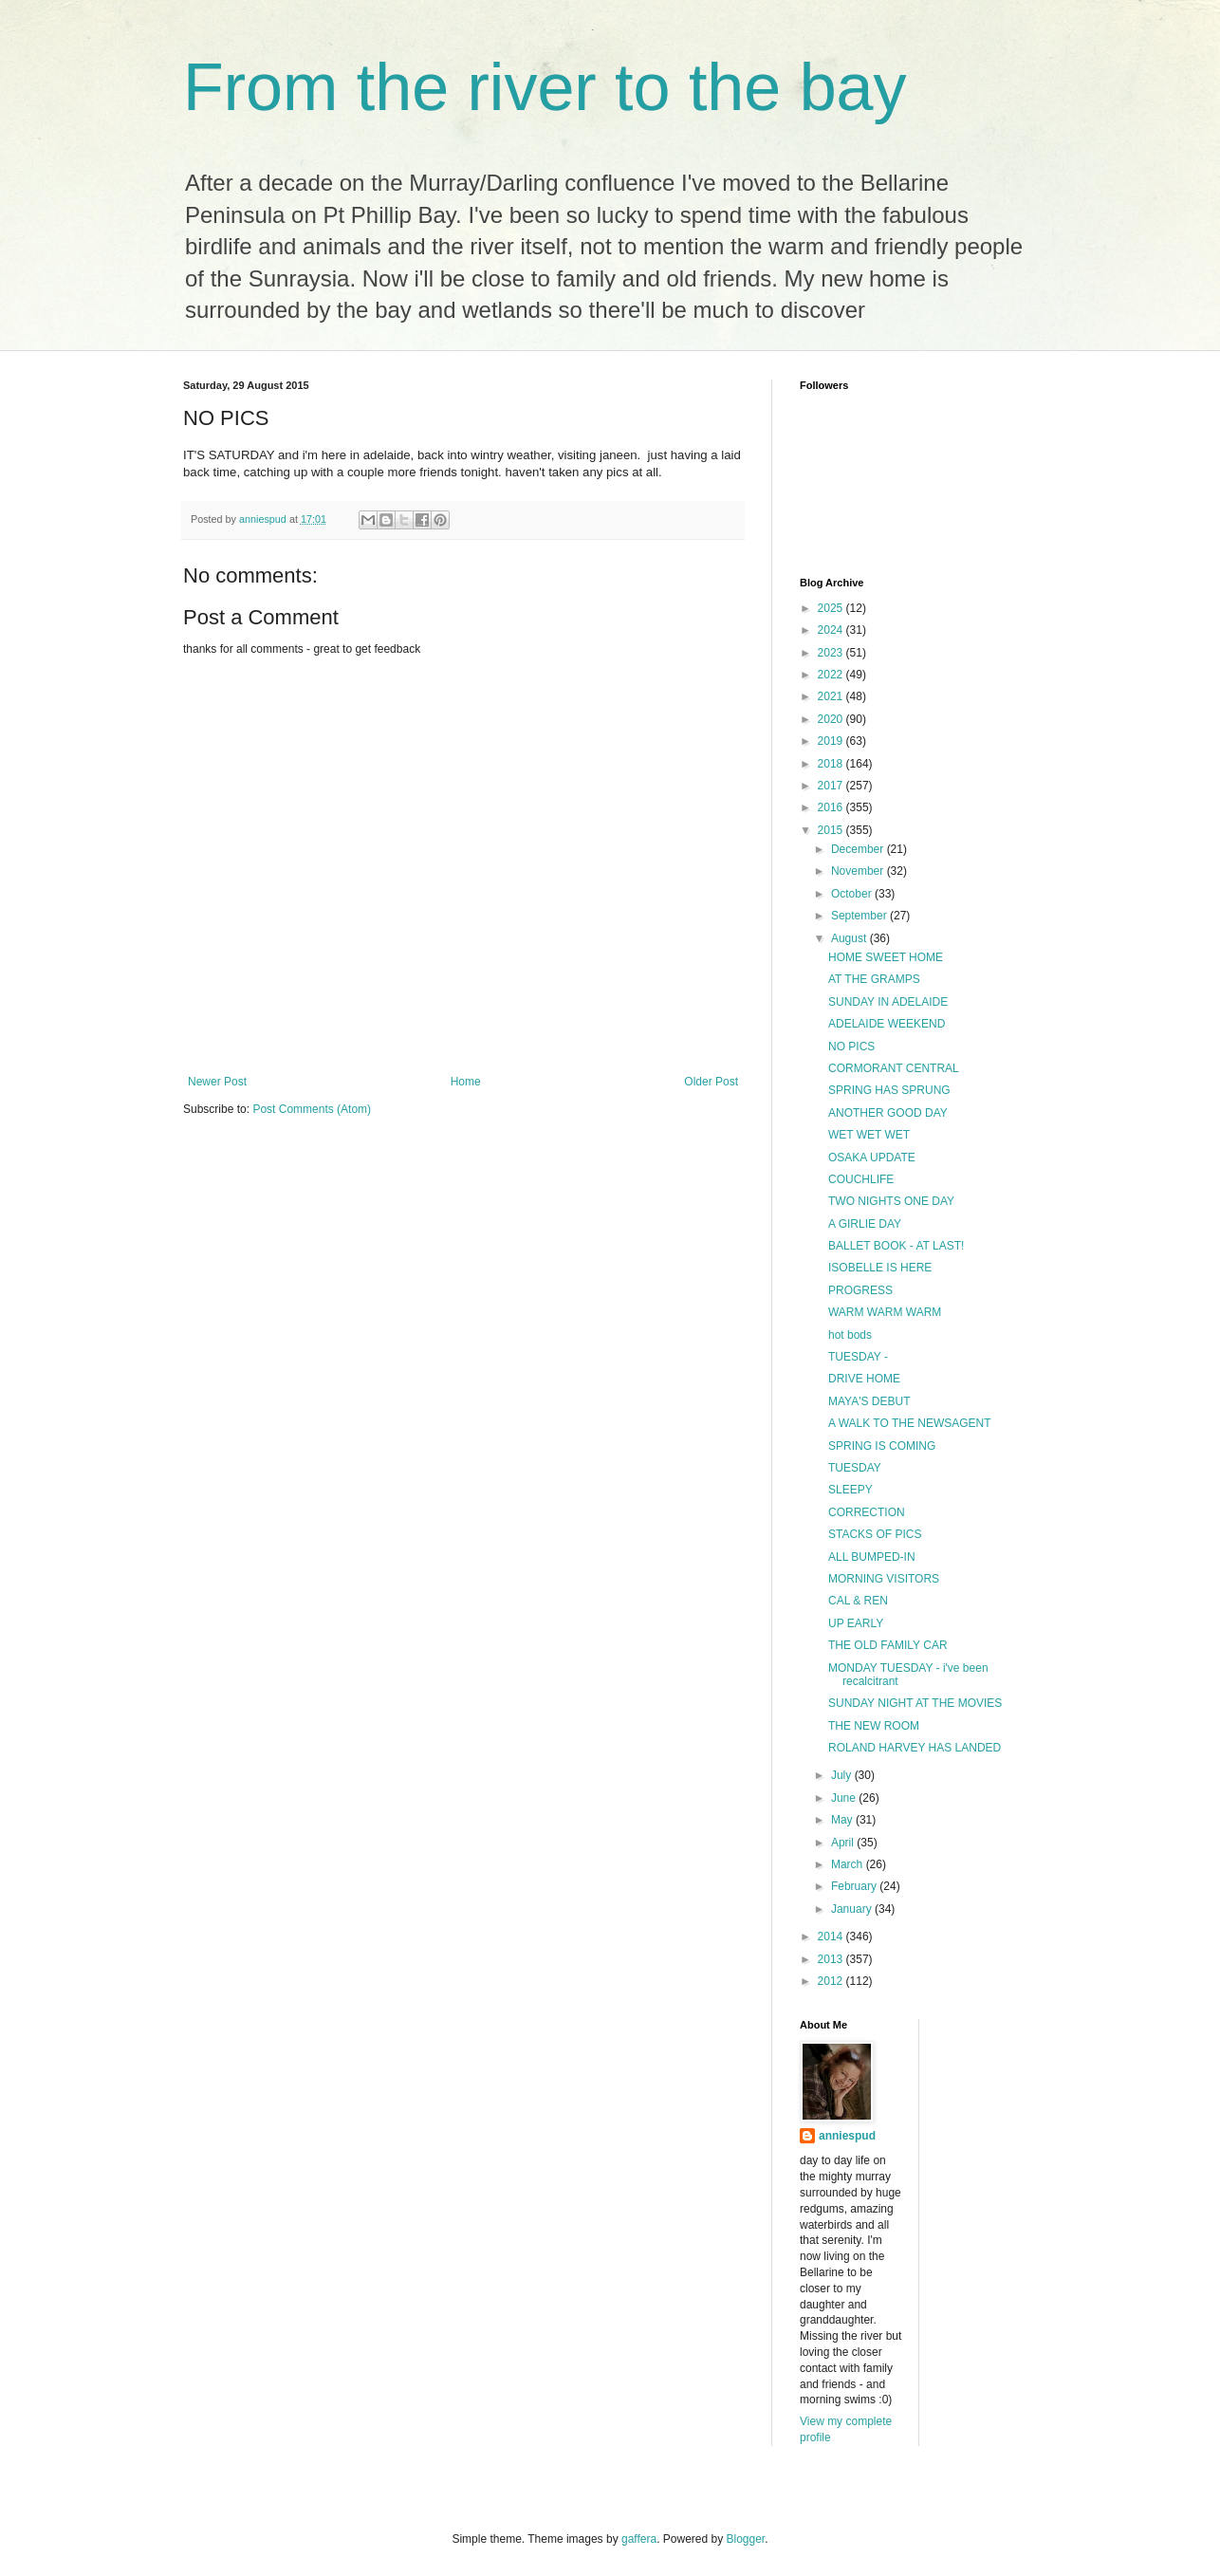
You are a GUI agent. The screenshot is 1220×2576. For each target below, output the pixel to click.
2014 (832, 1936)
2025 (832, 608)
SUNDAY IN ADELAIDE (888, 1002)
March (848, 1864)
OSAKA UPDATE (871, 1157)
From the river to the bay (545, 87)
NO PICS (851, 1046)
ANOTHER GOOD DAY (888, 1113)
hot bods (850, 1335)
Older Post (711, 1081)
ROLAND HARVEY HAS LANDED (914, 1747)
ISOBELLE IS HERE (880, 1267)
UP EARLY (855, 1623)
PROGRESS (860, 1290)
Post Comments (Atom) (311, 1109)
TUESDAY (854, 1467)
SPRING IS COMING (881, 1446)
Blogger (746, 2539)
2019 (832, 741)
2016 (832, 807)
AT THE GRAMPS (874, 979)
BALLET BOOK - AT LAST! (896, 1245)
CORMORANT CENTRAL (893, 1068)
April (844, 1842)
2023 (832, 652)
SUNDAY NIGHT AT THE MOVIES (915, 1703)
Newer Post (217, 1081)
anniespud (847, 2135)
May (843, 1819)
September (860, 915)
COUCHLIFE (861, 1179)
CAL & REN (858, 1600)
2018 (832, 763)
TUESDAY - (858, 1356)
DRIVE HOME (864, 1378)
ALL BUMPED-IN (871, 1557)
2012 (832, 1981)
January (853, 1909)
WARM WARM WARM (884, 1312)
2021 (832, 696)
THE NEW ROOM (873, 1726)
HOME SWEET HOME (885, 957)
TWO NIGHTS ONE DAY (891, 1201)
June (845, 1798)
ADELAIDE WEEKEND (886, 1023)
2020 (832, 719)
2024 (832, 630)
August (850, 938)
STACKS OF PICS (874, 1534)
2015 (832, 830)
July (843, 1775)
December (859, 849)
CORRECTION (866, 1512)
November (859, 871)
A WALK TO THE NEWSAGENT (909, 1423)
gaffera (638, 2539)
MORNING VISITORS (883, 1578)
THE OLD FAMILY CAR (888, 1645)
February (855, 1886)
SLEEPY (850, 1489)
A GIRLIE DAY (864, 1224)
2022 (832, 674)
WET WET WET (869, 1134)
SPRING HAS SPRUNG (889, 1090)
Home (466, 1081)
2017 (832, 785)
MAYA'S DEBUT (869, 1401)
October (853, 893)
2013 (832, 1959)
